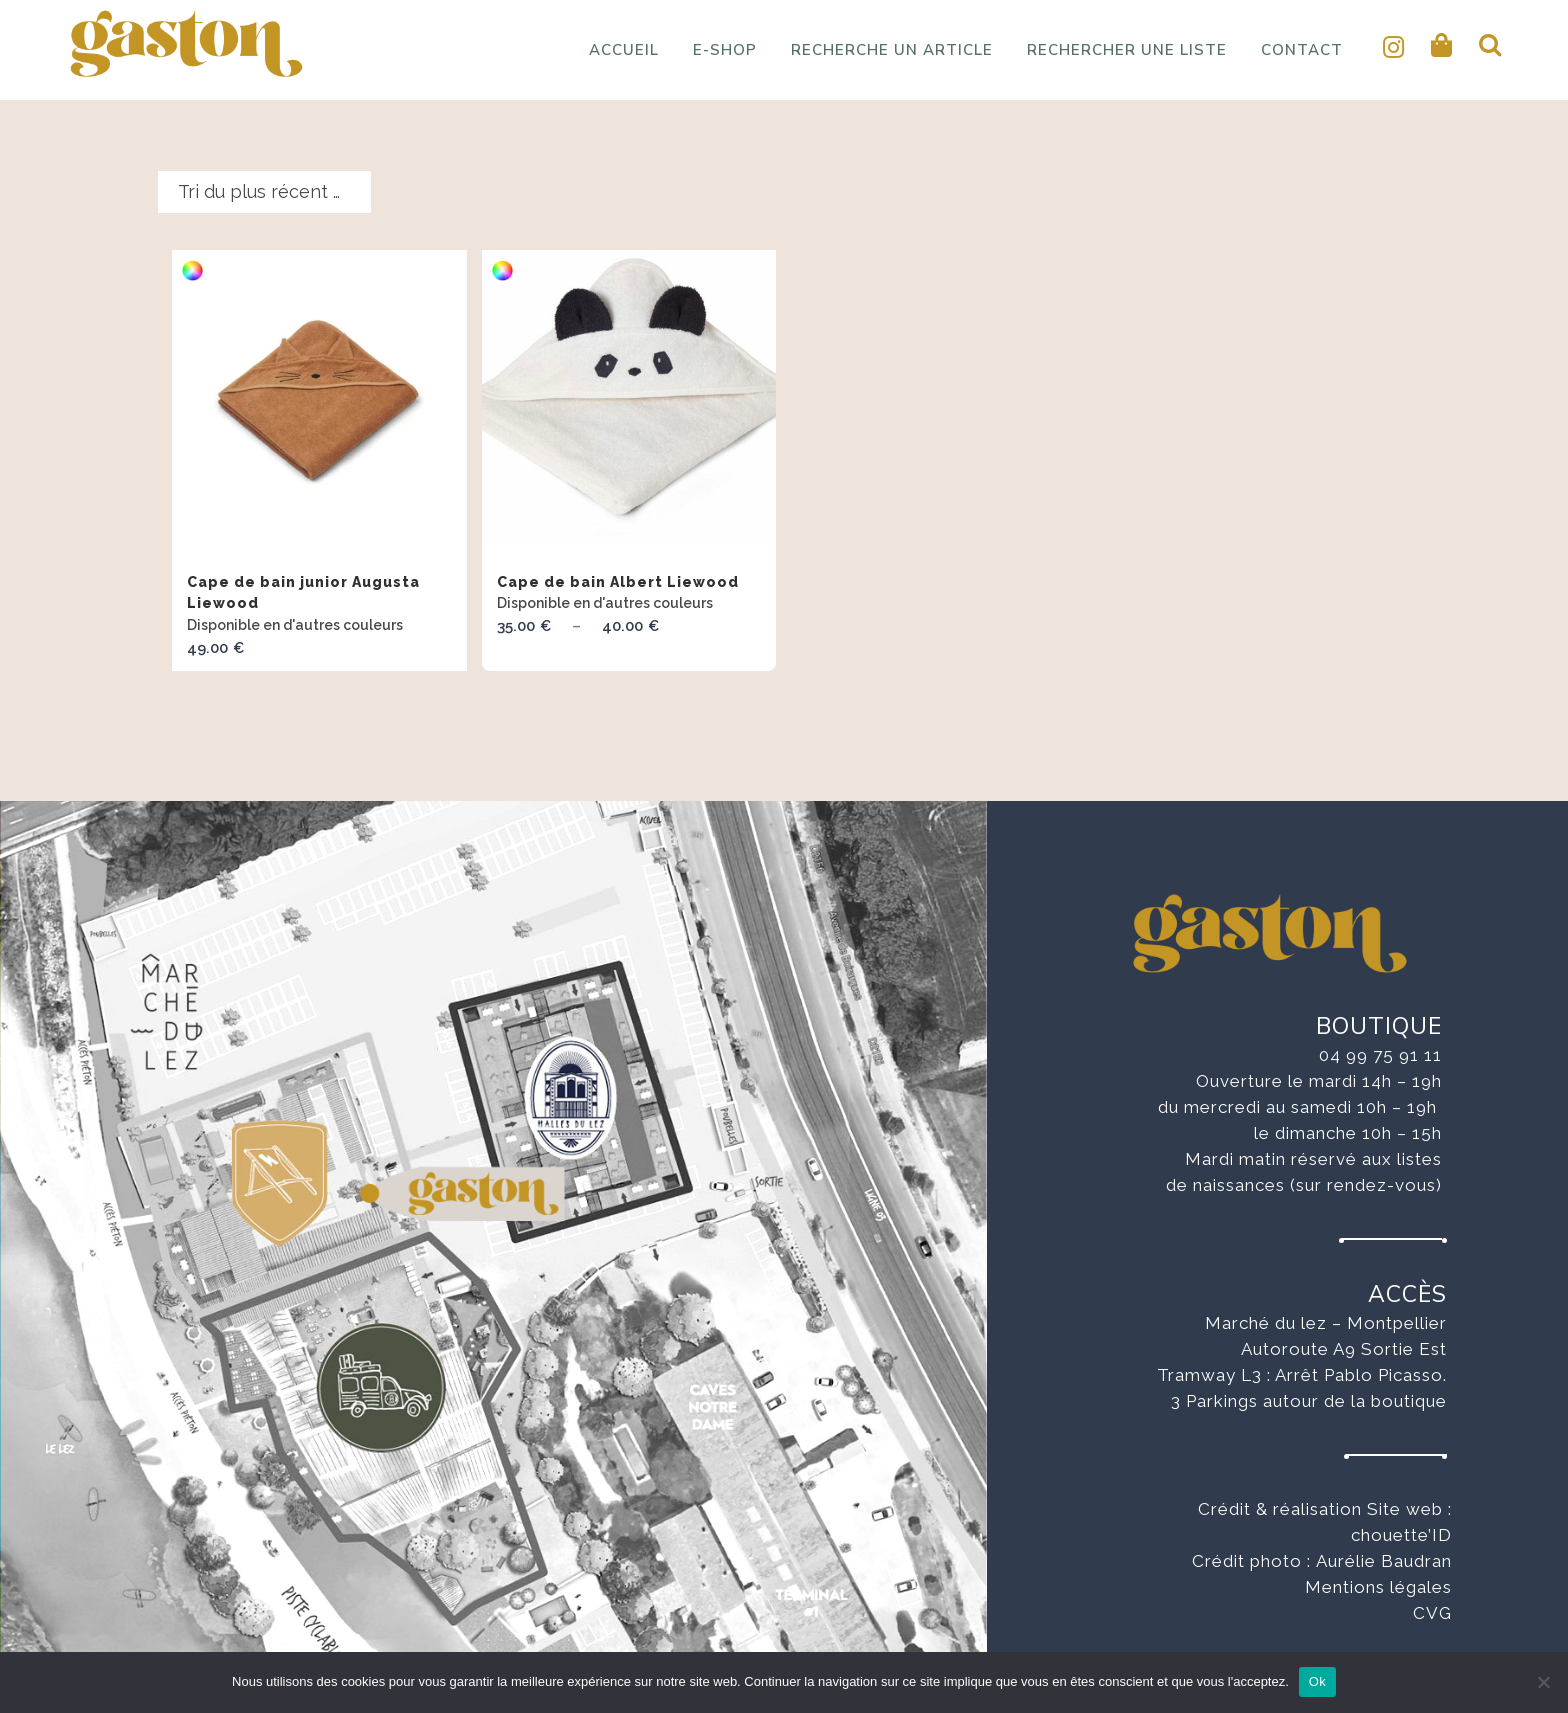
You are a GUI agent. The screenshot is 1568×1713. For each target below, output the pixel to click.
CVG (1432, 1613)
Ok (1317, 1681)
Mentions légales (1378, 1587)
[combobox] (264, 192)
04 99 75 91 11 (1380, 1055)
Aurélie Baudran (1384, 1561)
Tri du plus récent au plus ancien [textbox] (274, 191)
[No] (1543, 1682)
